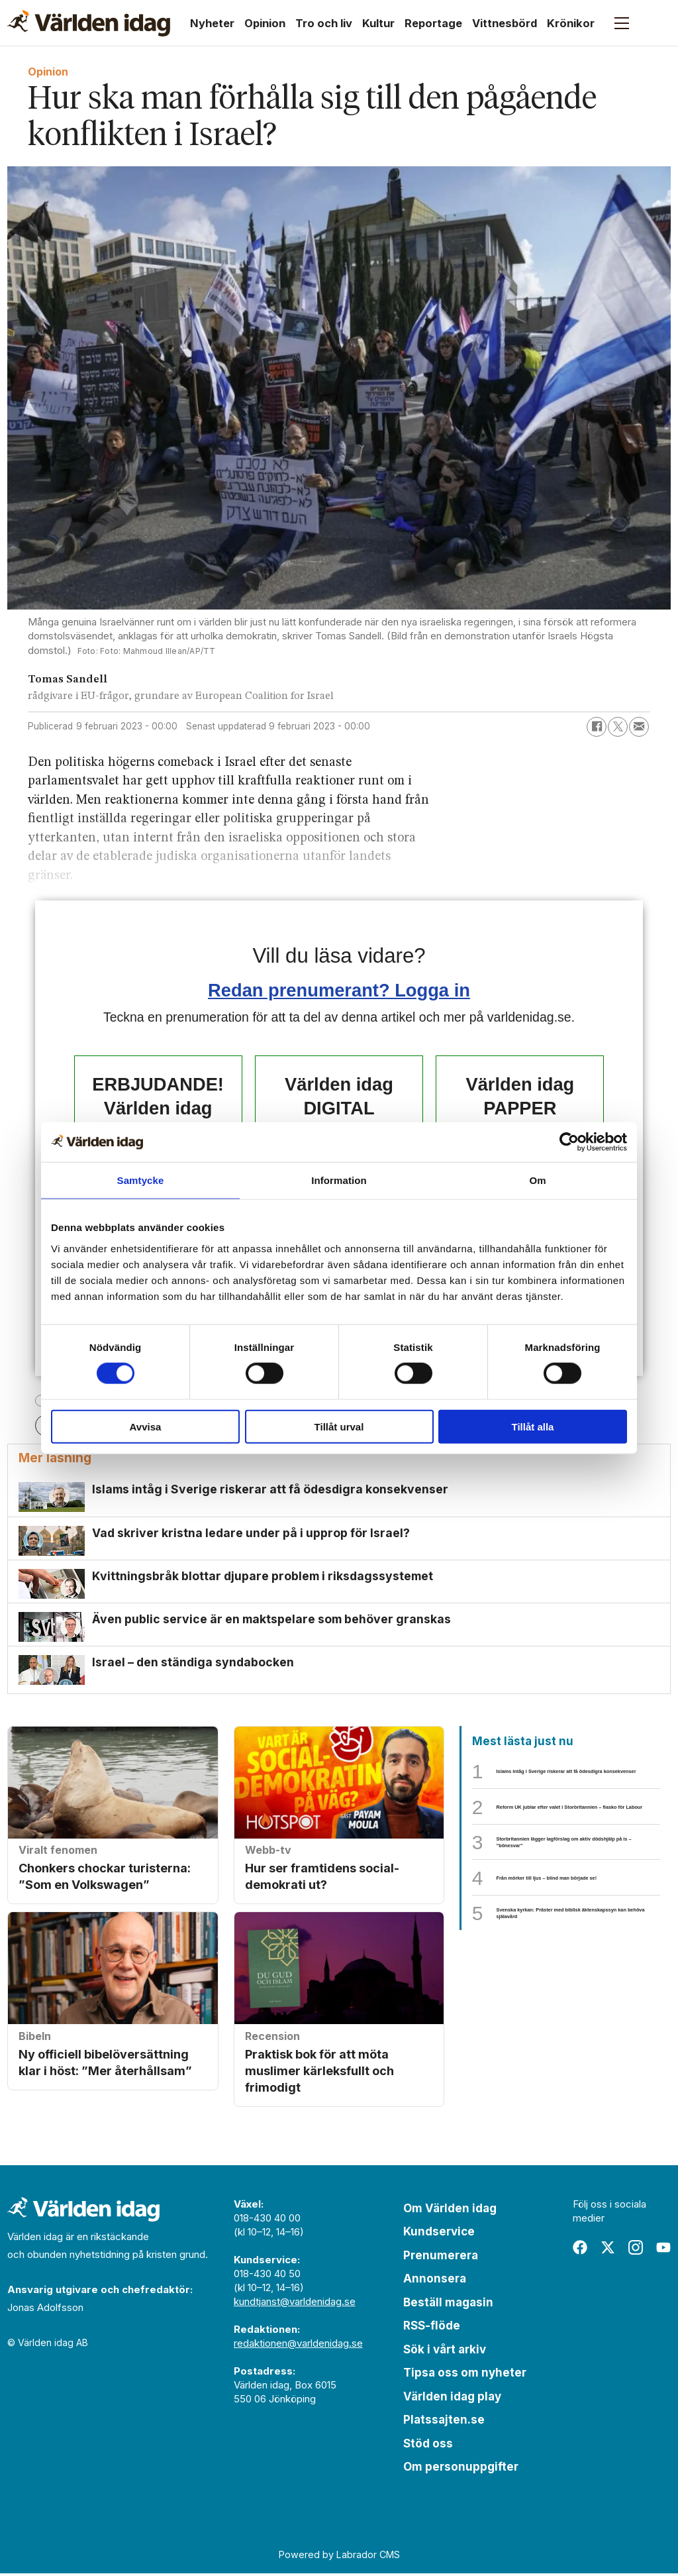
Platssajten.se (444, 2422)
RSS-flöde (431, 2328)
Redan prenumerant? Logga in (339, 990)
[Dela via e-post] (639, 727)
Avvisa (146, 1426)
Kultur (378, 23)
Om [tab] (537, 1180)
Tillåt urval (339, 1426)
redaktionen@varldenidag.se (298, 2345)
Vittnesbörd (504, 23)
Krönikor (571, 23)
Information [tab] (339, 1180)
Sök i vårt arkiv (444, 2351)
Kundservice (439, 2234)
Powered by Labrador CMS (339, 2556)
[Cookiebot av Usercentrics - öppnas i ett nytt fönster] (569, 1142)
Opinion (264, 23)
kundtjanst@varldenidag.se (295, 2303)
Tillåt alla (533, 1426)
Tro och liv (323, 23)
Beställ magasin (448, 2304)
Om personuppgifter (460, 2469)
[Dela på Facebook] (596, 727)
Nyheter (212, 23)
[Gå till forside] (88, 23)
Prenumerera (440, 2257)
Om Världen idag (450, 2210)
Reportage (433, 23)
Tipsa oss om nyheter (464, 2375)
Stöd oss (428, 2445)
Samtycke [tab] (140, 1180)
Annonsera (434, 2281)
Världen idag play (452, 2398)
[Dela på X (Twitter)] (618, 727)
